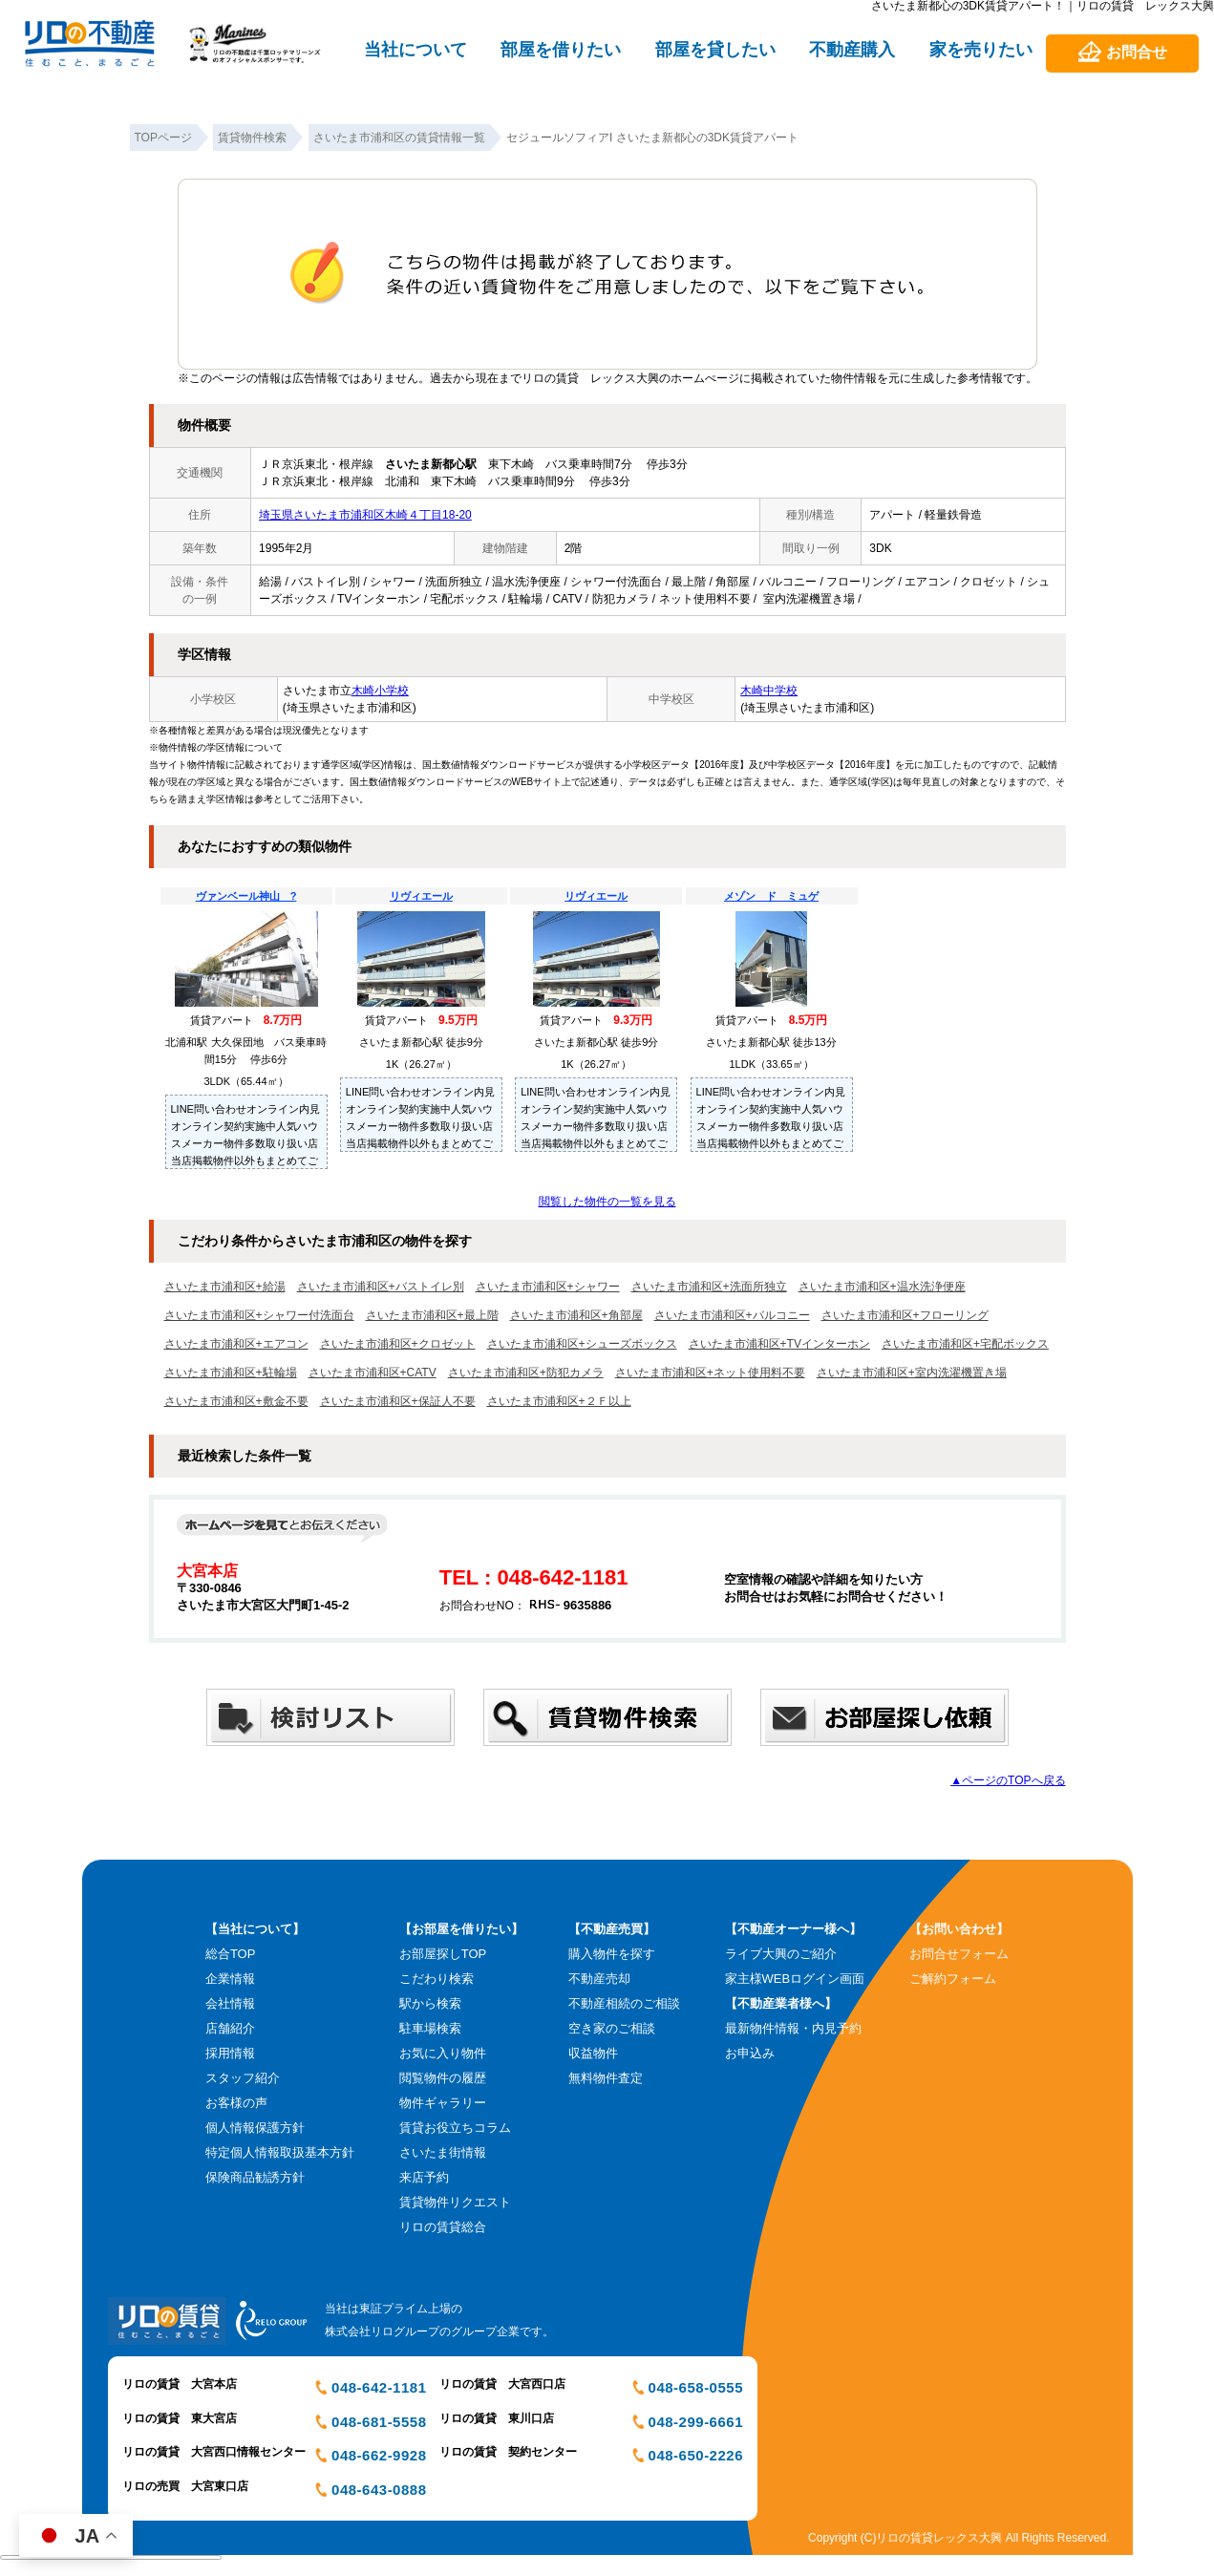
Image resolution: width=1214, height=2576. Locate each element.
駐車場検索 (430, 2028)
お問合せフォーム (959, 1954)
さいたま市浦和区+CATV (373, 1372)
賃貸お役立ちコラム (455, 2127)
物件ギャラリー (442, 2103)
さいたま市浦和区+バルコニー (732, 1315)
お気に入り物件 (442, 2053)
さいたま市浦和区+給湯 (225, 1286)
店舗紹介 (230, 2028)
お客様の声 (236, 2103)
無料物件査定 (605, 2078)
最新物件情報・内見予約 (793, 2028)
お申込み (750, 2053)
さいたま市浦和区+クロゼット (398, 1344)
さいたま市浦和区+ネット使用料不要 (710, 1372)
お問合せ (1136, 52)
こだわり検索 (436, 1978)
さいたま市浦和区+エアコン (236, 1344)
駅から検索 (430, 2003)
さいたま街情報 (442, 2152)
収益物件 (593, 2053)
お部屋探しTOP (443, 1954)
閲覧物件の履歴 (442, 2078)
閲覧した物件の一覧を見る (607, 1201)
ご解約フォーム (952, 1978)
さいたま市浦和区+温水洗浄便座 (882, 1286)
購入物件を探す (611, 1954)
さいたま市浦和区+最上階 (432, 1315)
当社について (415, 49)
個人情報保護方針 (255, 2127)
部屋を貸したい (715, 49)
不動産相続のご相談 (624, 2003)
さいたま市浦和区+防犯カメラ (526, 1372)
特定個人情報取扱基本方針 (279, 2152)
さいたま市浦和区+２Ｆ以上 (559, 1401)
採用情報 (230, 2053)
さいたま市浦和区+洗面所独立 (709, 1286)
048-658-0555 (696, 2387)
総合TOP (230, 1954)
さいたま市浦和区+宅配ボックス (965, 1344)
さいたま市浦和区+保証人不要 (398, 1401)
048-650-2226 (696, 2455)
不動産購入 (852, 49)
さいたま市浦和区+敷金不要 (236, 1401)
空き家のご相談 (611, 2028)
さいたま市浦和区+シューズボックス (582, 1344)
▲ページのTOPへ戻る (1007, 1780)
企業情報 (230, 1978)
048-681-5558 (378, 2422)
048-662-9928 (378, 2455)
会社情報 (230, 2003)
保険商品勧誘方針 (255, 2177)
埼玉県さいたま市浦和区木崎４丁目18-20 (365, 515)
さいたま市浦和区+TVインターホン (779, 1344)
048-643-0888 (378, 2489)
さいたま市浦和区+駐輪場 (230, 1372)
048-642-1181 (378, 2387)
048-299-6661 (696, 2422)
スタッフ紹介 (242, 2078)
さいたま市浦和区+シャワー (548, 1286)
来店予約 (424, 2177)
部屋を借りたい (561, 49)
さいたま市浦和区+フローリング (905, 1315)
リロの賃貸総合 (442, 2227)
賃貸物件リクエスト (455, 2202)
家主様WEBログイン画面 (795, 1978)
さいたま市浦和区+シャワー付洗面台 (259, 1315)
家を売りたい (981, 49)
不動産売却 (599, 1978)
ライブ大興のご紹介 (781, 1954)
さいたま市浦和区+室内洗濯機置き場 (912, 1372)
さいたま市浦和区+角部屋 (576, 1315)
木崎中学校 (769, 690)
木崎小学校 (380, 690)
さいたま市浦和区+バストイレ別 (380, 1286)
